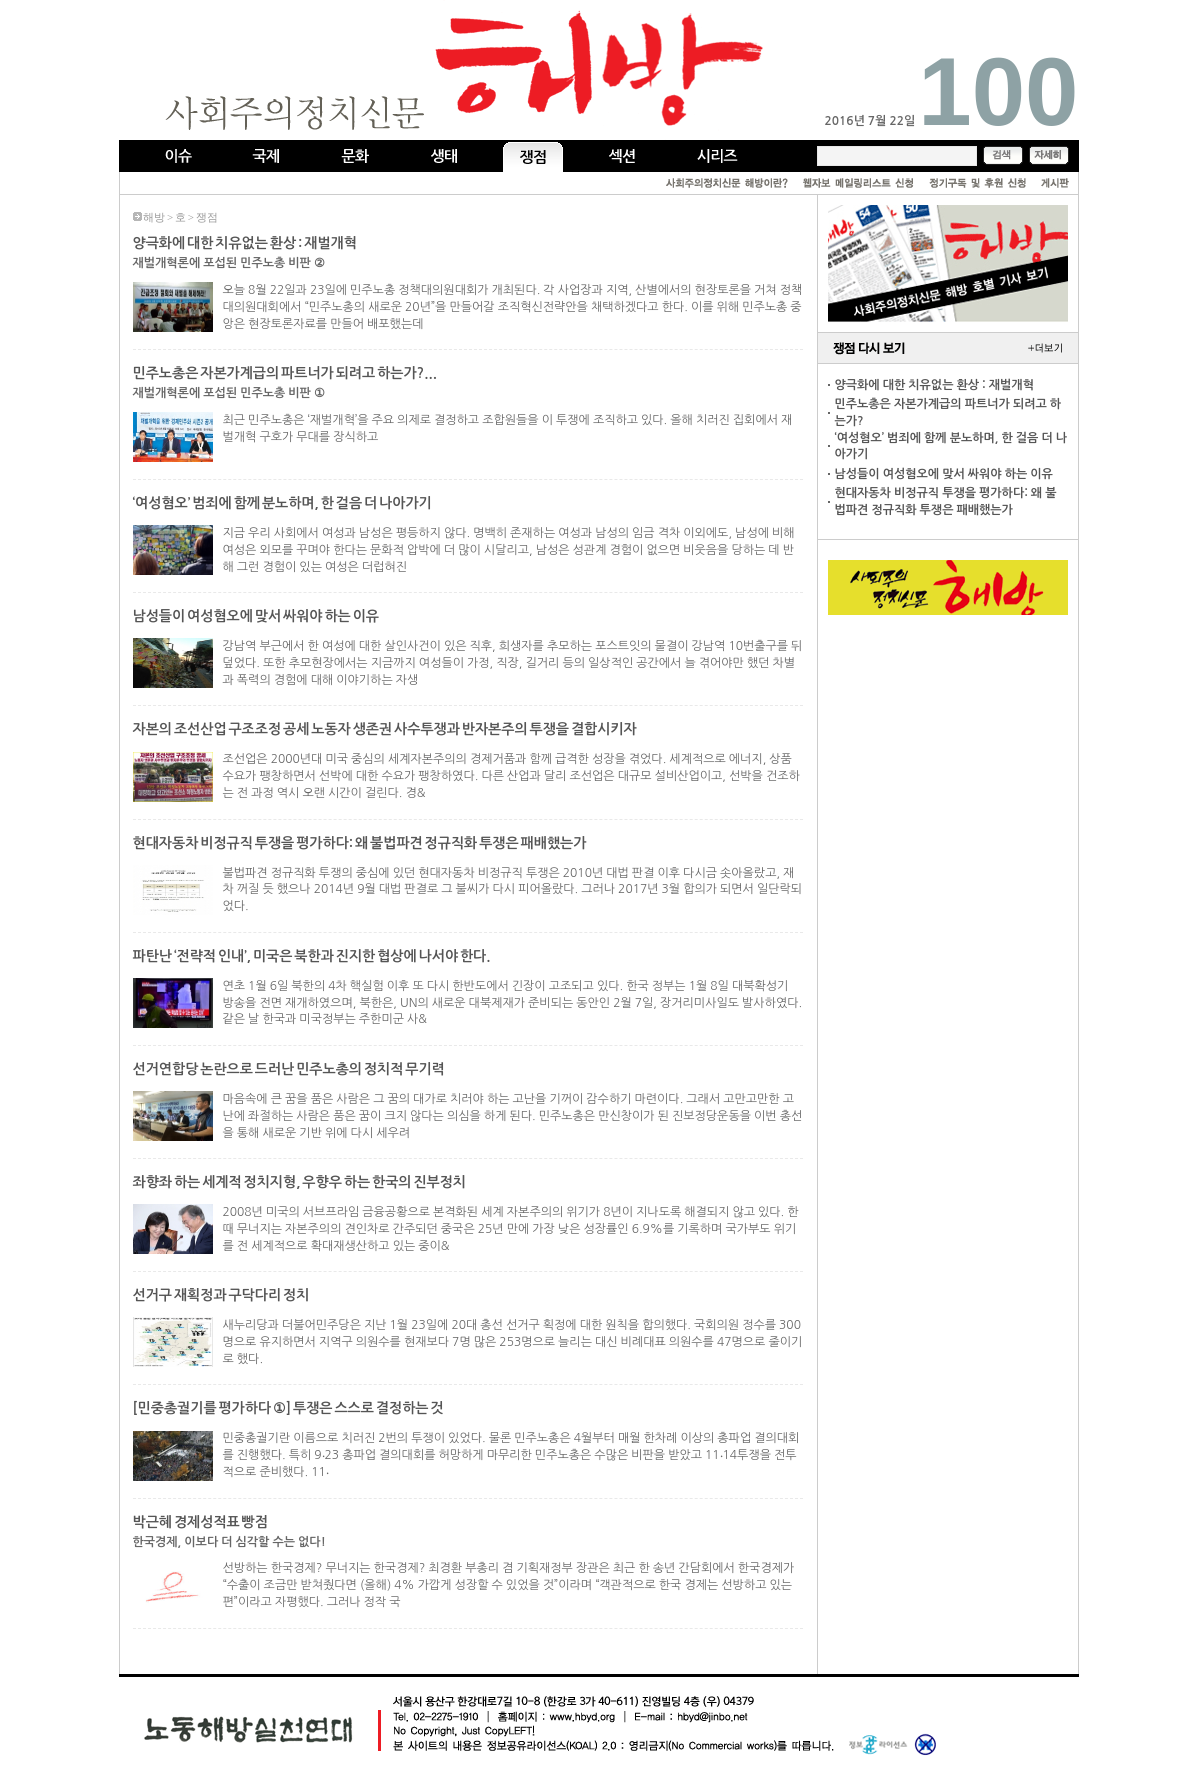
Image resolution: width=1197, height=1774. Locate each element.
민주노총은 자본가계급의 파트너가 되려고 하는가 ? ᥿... (285, 373)
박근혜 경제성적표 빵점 (200, 1522)
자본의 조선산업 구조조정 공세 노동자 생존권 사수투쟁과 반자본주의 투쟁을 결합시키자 (385, 729)
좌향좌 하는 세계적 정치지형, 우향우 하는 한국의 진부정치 (300, 1182)
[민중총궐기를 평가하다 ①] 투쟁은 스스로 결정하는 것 (288, 1408)
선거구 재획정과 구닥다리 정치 (221, 1295)
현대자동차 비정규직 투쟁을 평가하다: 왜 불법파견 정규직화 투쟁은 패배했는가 (360, 843)
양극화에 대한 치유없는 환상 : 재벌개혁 (245, 243)
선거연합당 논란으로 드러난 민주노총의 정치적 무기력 (289, 1069)
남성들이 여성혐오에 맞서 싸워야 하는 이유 (256, 616)
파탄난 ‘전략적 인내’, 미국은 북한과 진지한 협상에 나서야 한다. (312, 956)
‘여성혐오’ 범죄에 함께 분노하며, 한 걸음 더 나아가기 (282, 503)
